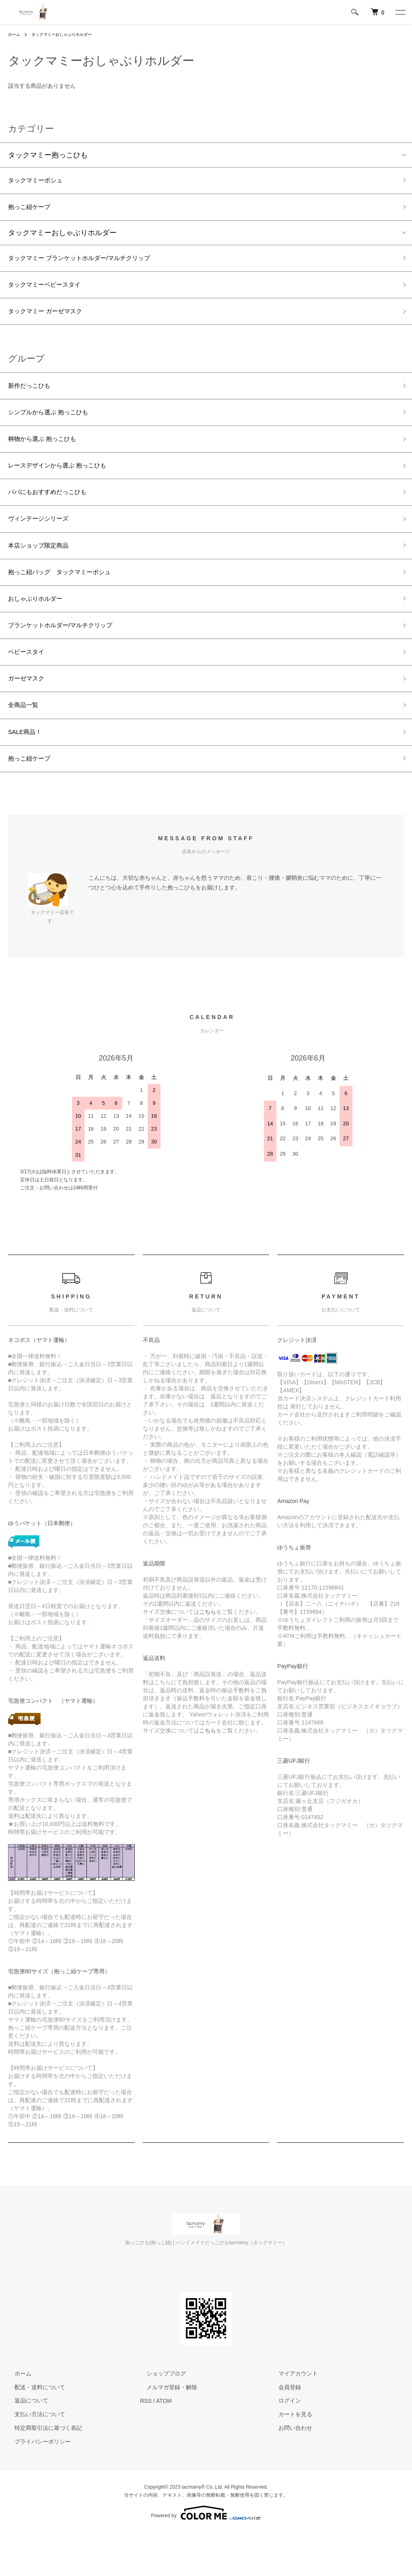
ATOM (164, 2445)
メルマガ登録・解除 (165, 2431)
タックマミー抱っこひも (48, 155)
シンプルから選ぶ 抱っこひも (56, 427)
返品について (25, 2445)
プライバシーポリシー (36, 2485)
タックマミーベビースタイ (51, 292)
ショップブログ (159, 2417)
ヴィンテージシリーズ (44, 542)
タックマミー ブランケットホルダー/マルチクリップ (93, 264)
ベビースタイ (30, 686)
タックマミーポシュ (40, 182)
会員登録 (283, 2431)
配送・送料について (33, 2431)
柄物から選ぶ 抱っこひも (49, 455)
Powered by (206, 2556)
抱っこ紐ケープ (33, 210)
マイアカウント (291, 2417)
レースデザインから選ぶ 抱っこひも (67, 484)
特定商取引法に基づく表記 (42, 2471)
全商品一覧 (26, 744)
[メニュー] (400, 12)
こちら (207, 1655)
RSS (146, 2445)
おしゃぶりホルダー (40, 628)
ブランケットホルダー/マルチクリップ (70, 657)
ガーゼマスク (30, 715)
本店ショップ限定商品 (44, 571)
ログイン (283, 2445)
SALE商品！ (28, 773)
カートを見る (289, 2458)
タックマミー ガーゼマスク (52, 321)
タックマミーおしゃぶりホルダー (70, 34)
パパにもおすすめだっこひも (55, 513)
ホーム (15, 34)
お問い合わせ (289, 2471)
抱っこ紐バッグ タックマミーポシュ (69, 599)
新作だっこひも (33, 398)
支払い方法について (33, 2458)
